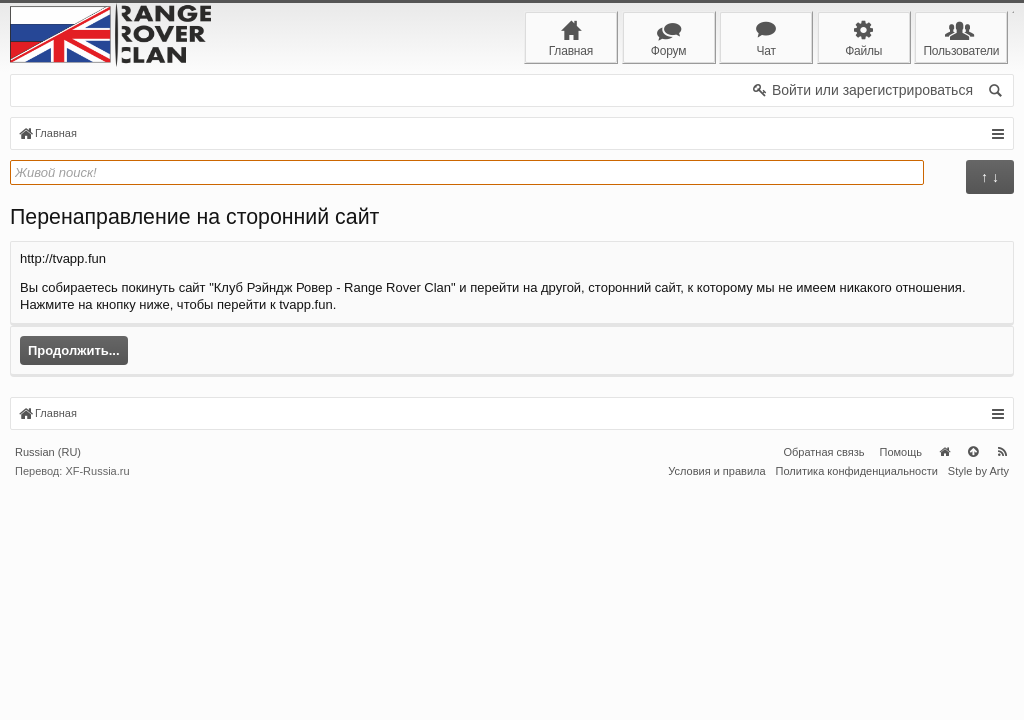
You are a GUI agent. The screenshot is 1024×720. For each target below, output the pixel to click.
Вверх (973, 683)
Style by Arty (978, 702)
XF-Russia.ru (97, 702)
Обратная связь (823, 683)
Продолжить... (74, 350)
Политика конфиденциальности (857, 702)
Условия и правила (716, 702)
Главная (944, 683)
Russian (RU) (48, 683)
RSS (1002, 683)
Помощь (901, 683)
